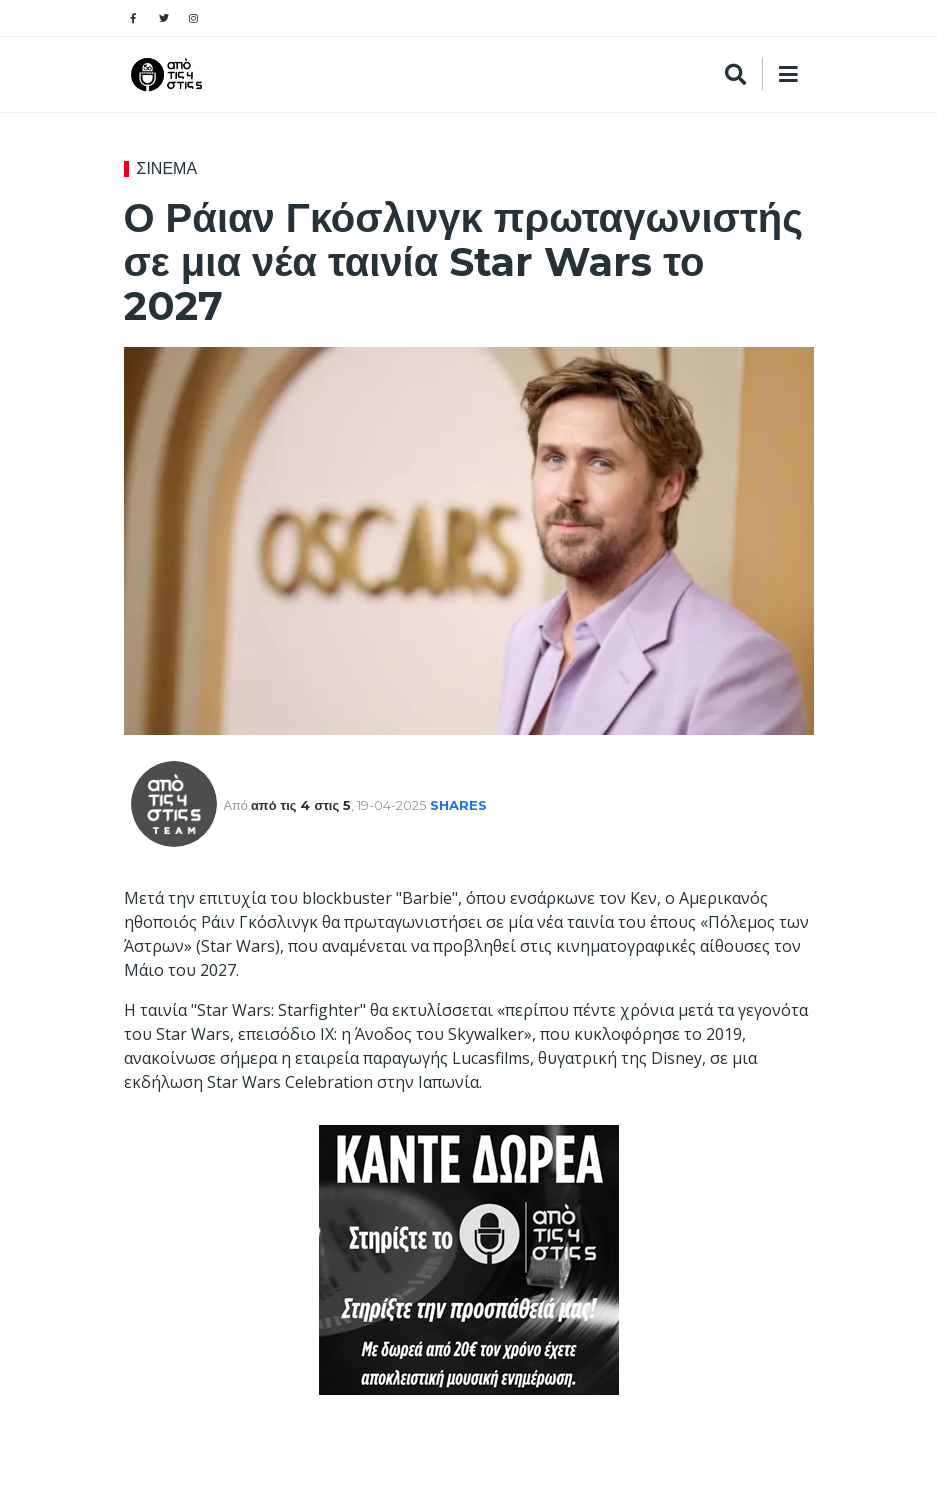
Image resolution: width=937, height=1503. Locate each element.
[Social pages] (134, 18)
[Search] (743, 74)
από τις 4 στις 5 (301, 805)
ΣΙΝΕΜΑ (167, 168)
